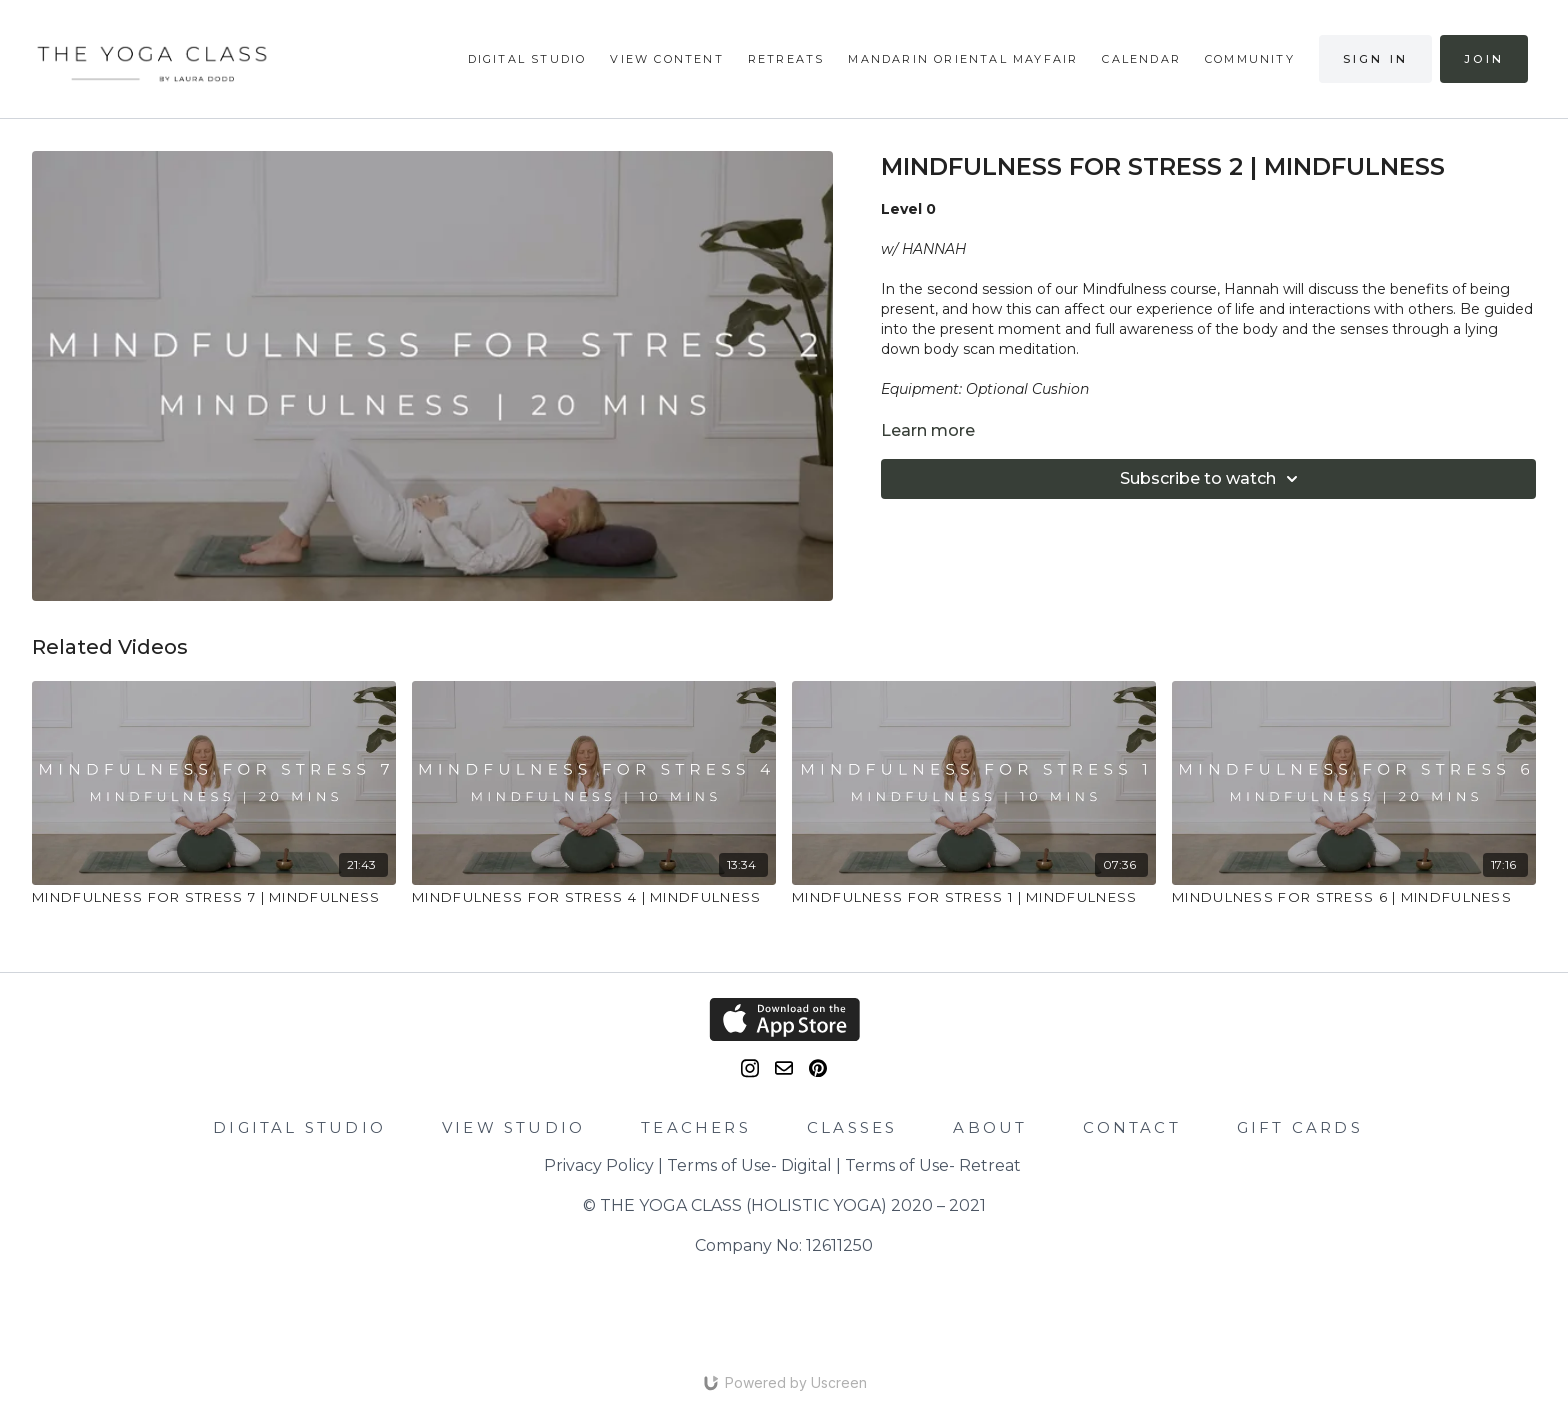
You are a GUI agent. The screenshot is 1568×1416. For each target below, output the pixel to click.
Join (1484, 59)
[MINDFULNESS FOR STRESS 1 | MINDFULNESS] (974, 898)
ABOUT (990, 1127)
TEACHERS (696, 1127)
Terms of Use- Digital (749, 1165)
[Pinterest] (818, 1068)
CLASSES (852, 1127)
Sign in (1375, 59)
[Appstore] (784, 1019)
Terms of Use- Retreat (933, 1165)
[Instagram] (750, 1068)
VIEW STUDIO (513, 1127)
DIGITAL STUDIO (299, 1127)
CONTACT (1131, 1127)
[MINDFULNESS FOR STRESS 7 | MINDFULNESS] (214, 898)
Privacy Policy (599, 1165)
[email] (784, 1068)
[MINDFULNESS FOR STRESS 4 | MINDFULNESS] (594, 898)
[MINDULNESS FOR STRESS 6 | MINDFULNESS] (1354, 898)
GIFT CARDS (1300, 1127)
